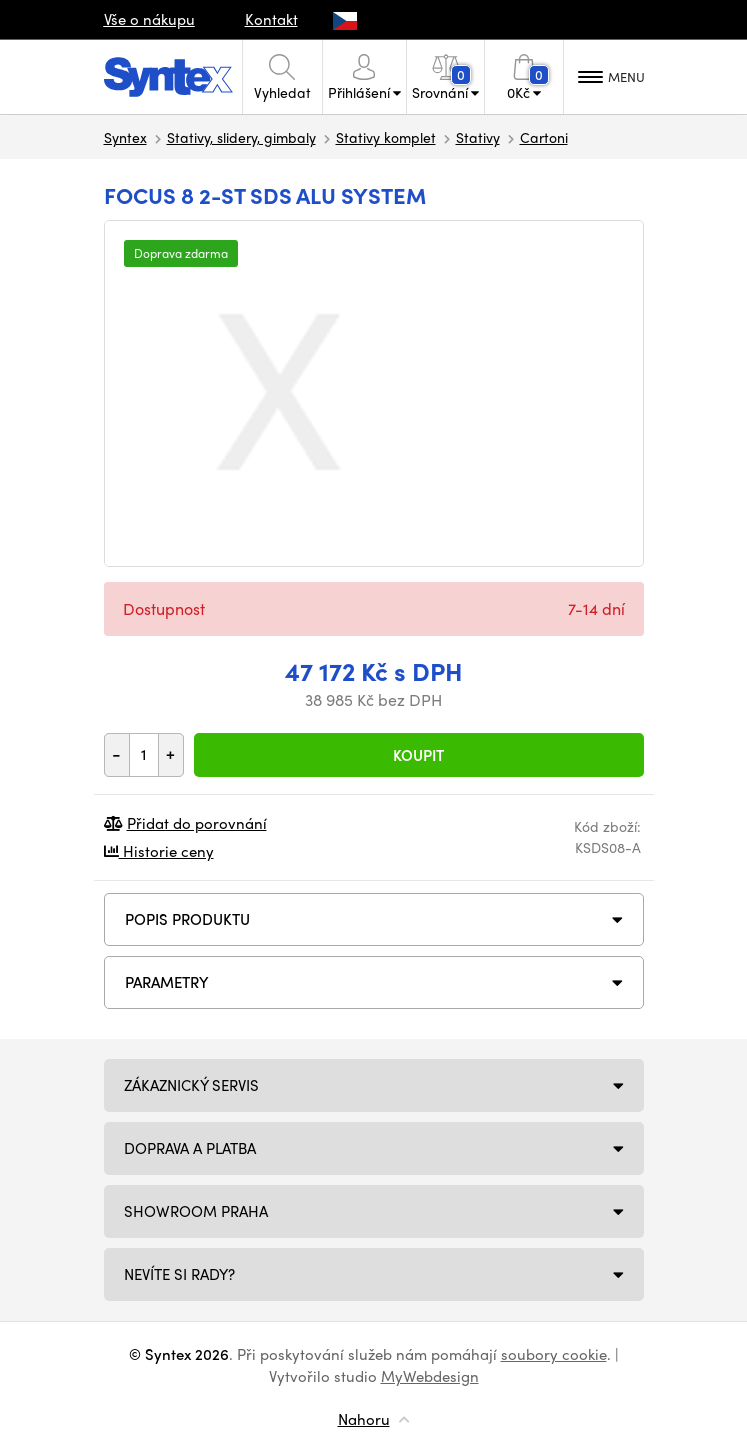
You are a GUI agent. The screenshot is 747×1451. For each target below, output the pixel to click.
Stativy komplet (386, 137)
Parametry (167, 982)
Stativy (478, 137)
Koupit (418, 755)
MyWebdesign (430, 1376)
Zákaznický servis (191, 1085)
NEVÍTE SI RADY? (179, 1274)
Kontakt (271, 19)
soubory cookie (554, 1354)
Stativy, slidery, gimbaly (241, 137)
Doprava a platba (190, 1148)
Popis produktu (187, 919)
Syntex (125, 137)
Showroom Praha (196, 1211)
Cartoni (544, 137)
